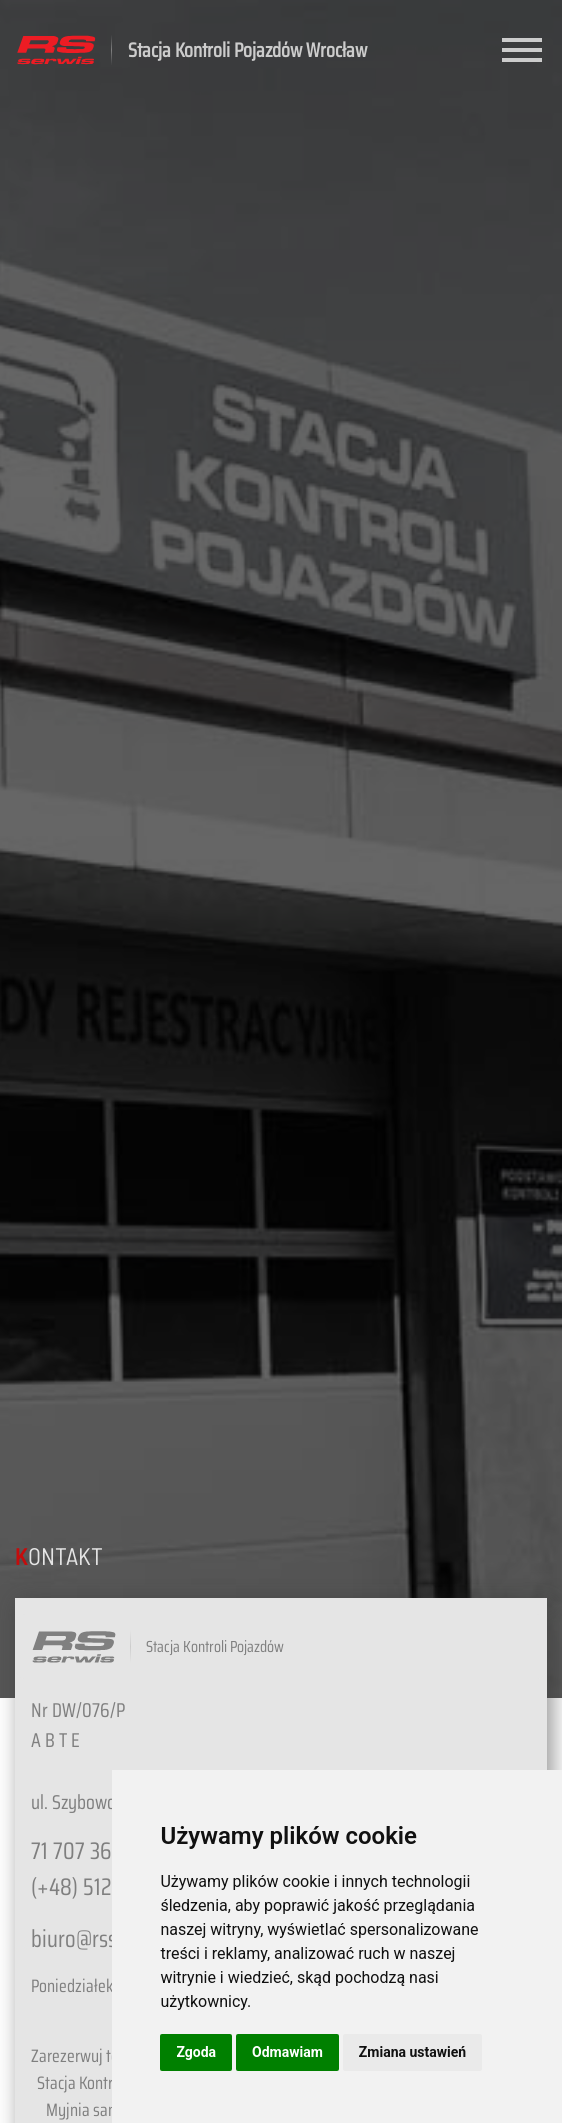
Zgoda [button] (196, 2052)
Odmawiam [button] (287, 2052)
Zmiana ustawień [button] (412, 2052)
